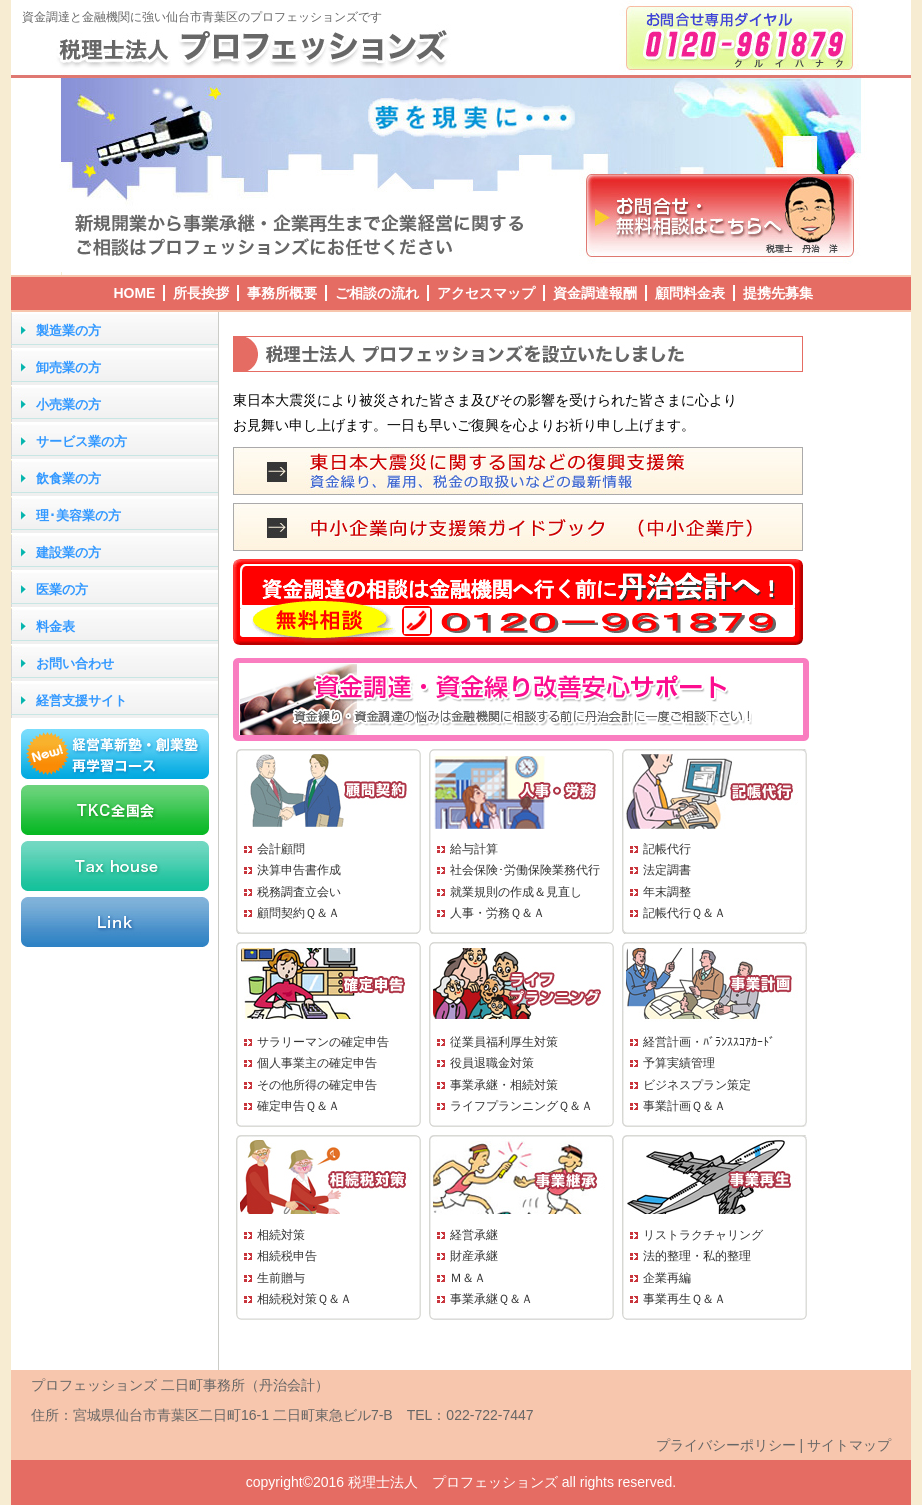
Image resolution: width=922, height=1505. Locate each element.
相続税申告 (287, 1256)
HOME (134, 293)
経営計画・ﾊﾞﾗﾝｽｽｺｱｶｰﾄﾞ (709, 1042)
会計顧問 (281, 849)
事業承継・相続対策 (504, 1085)
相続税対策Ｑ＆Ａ (304, 1299)
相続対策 (281, 1235)
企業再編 (667, 1278)
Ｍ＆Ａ (468, 1278)
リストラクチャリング (703, 1235)
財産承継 (474, 1256)
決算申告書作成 (299, 870)
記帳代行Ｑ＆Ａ (684, 913)
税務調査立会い (299, 892)
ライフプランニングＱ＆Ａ (521, 1106)
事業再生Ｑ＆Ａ (684, 1299)
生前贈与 (281, 1278)
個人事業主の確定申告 (317, 1063)
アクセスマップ (486, 293)
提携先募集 (778, 293)
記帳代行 (667, 849)
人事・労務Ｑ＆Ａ (497, 913)
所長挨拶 (201, 293)
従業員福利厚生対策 (504, 1042)
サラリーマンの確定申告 (323, 1042)
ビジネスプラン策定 (697, 1085)
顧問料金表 (690, 293)
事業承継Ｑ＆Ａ (491, 1299)
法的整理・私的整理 (697, 1256)
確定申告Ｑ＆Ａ (298, 1106)
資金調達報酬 (595, 293)
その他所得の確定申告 (317, 1085)
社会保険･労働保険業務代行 (525, 870)
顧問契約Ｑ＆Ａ (298, 913)
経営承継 (474, 1235)
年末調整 (667, 892)
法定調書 (667, 870)
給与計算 (474, 849)
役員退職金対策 (492, 1063)
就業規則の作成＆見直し (516, 892)
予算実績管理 (679, 1063)
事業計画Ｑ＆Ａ (684, 1106)
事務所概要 (282, 293)
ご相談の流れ (377, 293)
